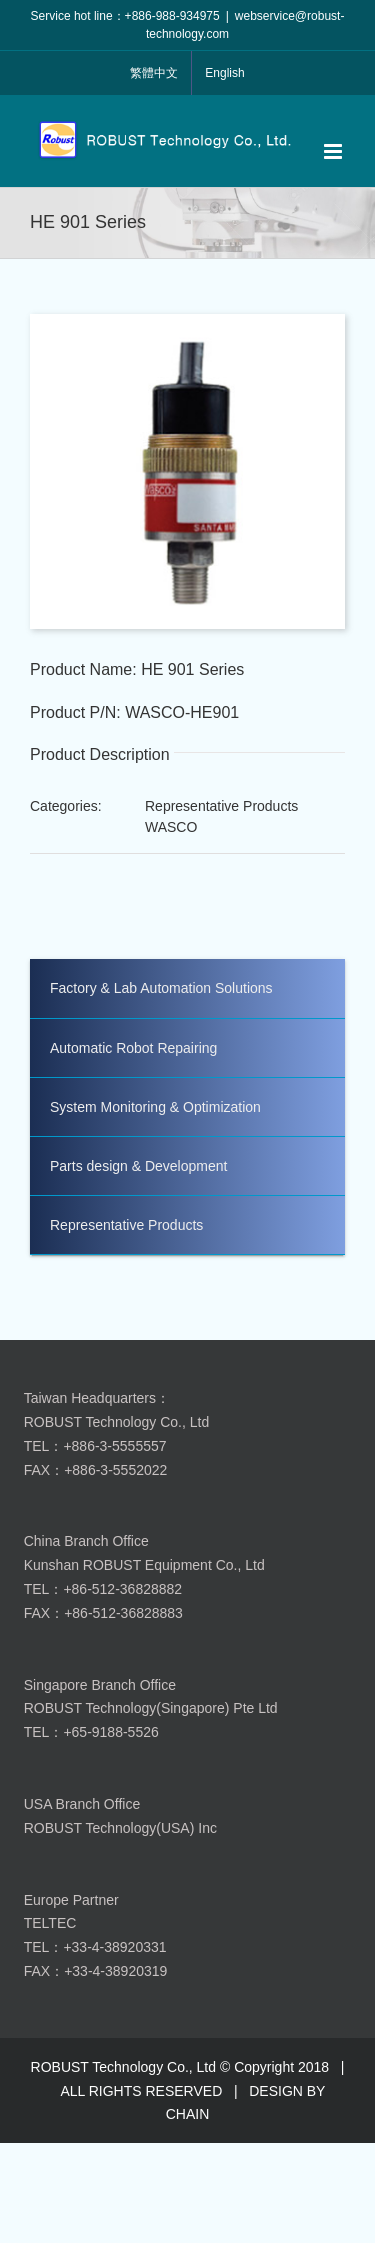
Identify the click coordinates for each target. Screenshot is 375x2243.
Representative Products (221, 806)
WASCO (171, 827)
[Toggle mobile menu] (334, 151)
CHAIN (188, 2114)
